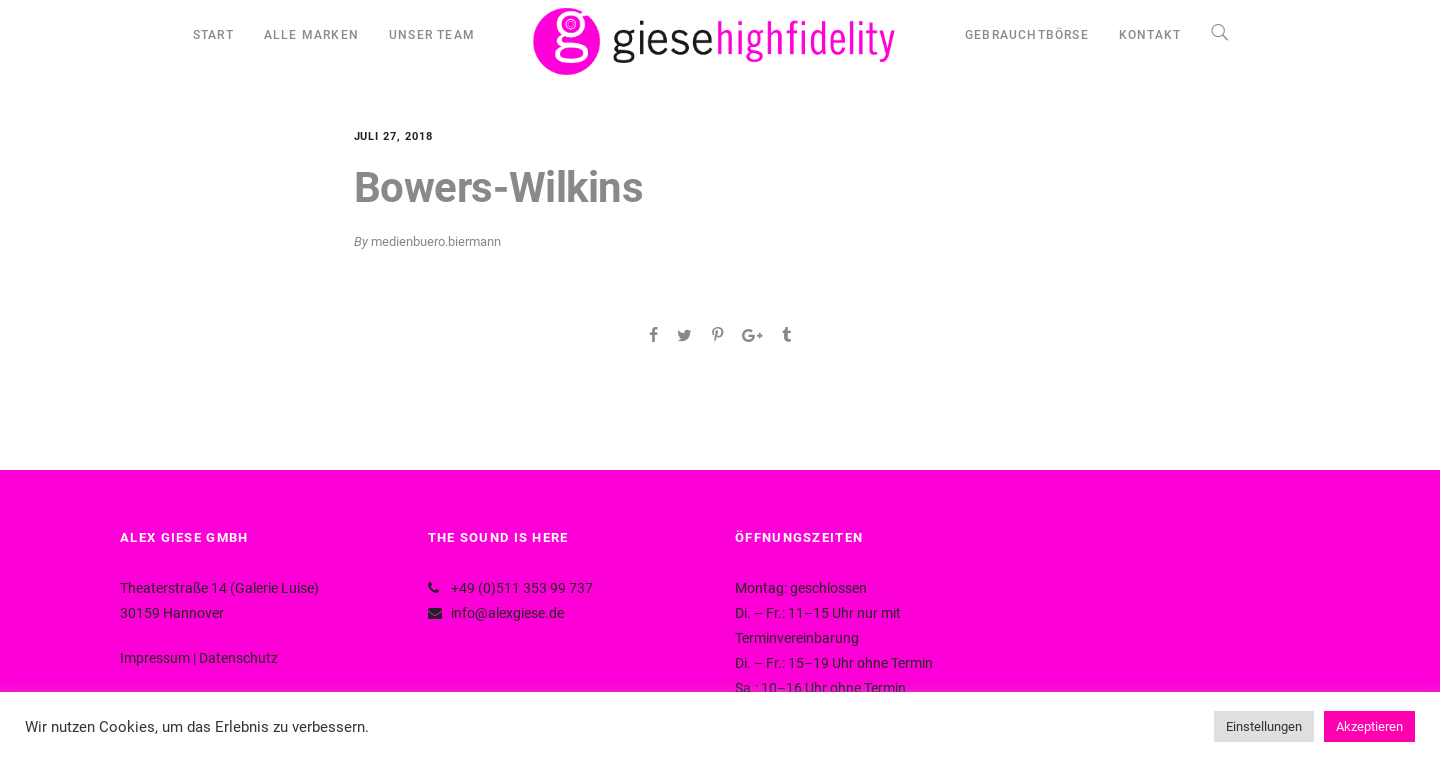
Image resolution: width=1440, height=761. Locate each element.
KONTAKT (1150, 35)
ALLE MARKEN (311, 35)
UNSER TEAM (432, 35)
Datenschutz (238, 658)
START (213, 35)
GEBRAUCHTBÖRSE (1027, 35)
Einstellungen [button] (1264, 726)
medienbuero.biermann (436, 241)
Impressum (155, 658)
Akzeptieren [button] (1369, 726)
